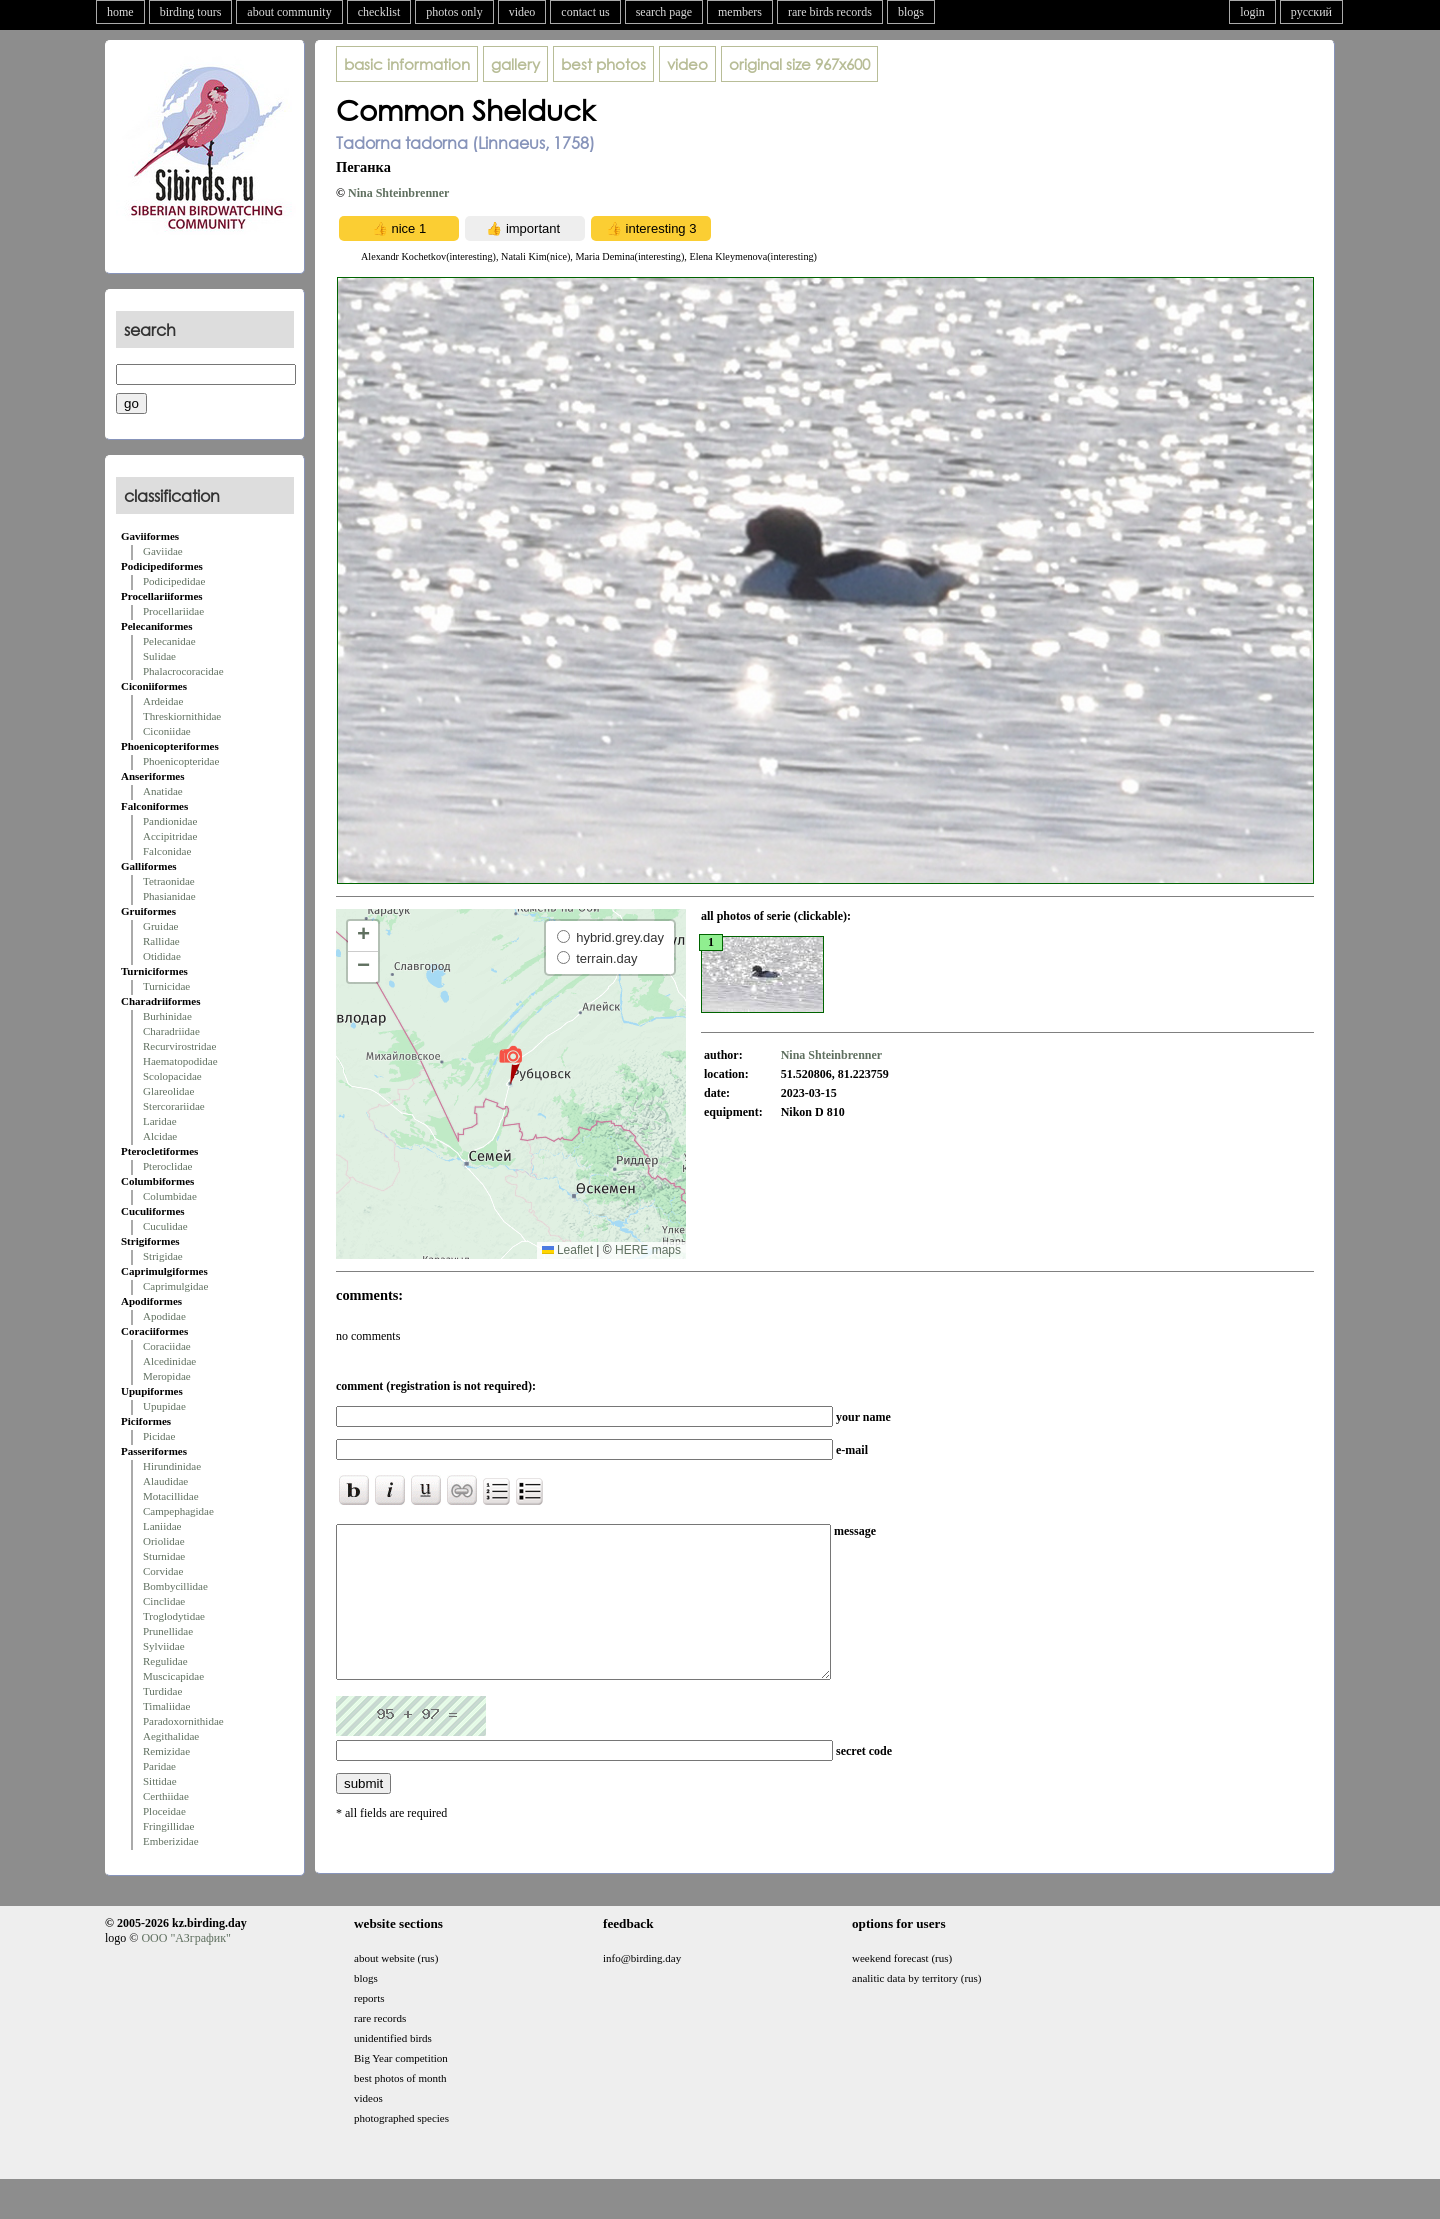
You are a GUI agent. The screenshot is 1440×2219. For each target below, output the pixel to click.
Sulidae (159, 656)
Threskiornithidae (182, 716)
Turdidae (162, 1691)
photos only (454, 12)
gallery (515, 64)
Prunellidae (168, 1631)
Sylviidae (164, 1646)
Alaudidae (165, 1481)
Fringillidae (168, 1826)
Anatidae (163, 791)
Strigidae (163, 1256)
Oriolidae (164, 1541)
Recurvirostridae (179, 1046)
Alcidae (160, 1136)
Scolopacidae (172, 1076)
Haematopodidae (180, 1061)
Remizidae (166, 1751)
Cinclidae (164, 1601)
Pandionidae (170, 821)
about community (289, 12)
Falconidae (167, 851)
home (120, 12)
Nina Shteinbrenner (398, 193)
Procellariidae (173, 611)
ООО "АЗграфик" (185, 1966)
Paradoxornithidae (183, 1721)
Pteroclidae (167, 1166)
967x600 (799, 64)
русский (1311, 12)
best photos (603, 64)
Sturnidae (164, 1556)
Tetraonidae (169, 881)
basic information (407, 64)
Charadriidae (171, 1031)
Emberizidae (171, 1841)
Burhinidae (167, 1016)
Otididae (162, 956)
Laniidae (162, 1526)
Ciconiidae (167, 731)
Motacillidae (171, 1496)
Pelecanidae (169, 641)
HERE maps (648, 1250)
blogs (911, 12)
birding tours (191, 12)
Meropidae (167, 1376)
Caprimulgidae (175, 1286)
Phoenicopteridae (181, 761)
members (740, 12)
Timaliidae (166, 1706)
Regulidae (165, 1661)
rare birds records (830, 12)
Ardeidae (163, 701)
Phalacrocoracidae (183, 671)
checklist (379, 12)
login (1252, 12)
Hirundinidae (172, 1466)
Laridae (160, 1121)
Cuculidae (165, 1226)
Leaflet (567, 1250)
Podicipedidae (174, 581)
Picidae (159, 1436)
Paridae (159, 1766)
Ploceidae (164, 1811)
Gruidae (160, 926)
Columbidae (170, 1196)
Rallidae (161, 941)
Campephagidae (178, 1511)
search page (664, 12)
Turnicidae (166, 986)
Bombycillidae (175, 1586)
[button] (510, 1064)
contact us (585, 12)
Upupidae (164, 1406)
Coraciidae (167, 1346)
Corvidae (163, 1571)
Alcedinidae (169, 1361)
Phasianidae (169, 896)
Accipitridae (170, 836)
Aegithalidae (171, 1736)
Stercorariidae (174, 1106)
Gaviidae (163, 551)
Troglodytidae (174, 1616)
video (522, 12)
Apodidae (164, 1316)
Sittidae (160, 1781)
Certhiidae (166, 1796)
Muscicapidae (173, 1676)
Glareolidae (168, 1091)
